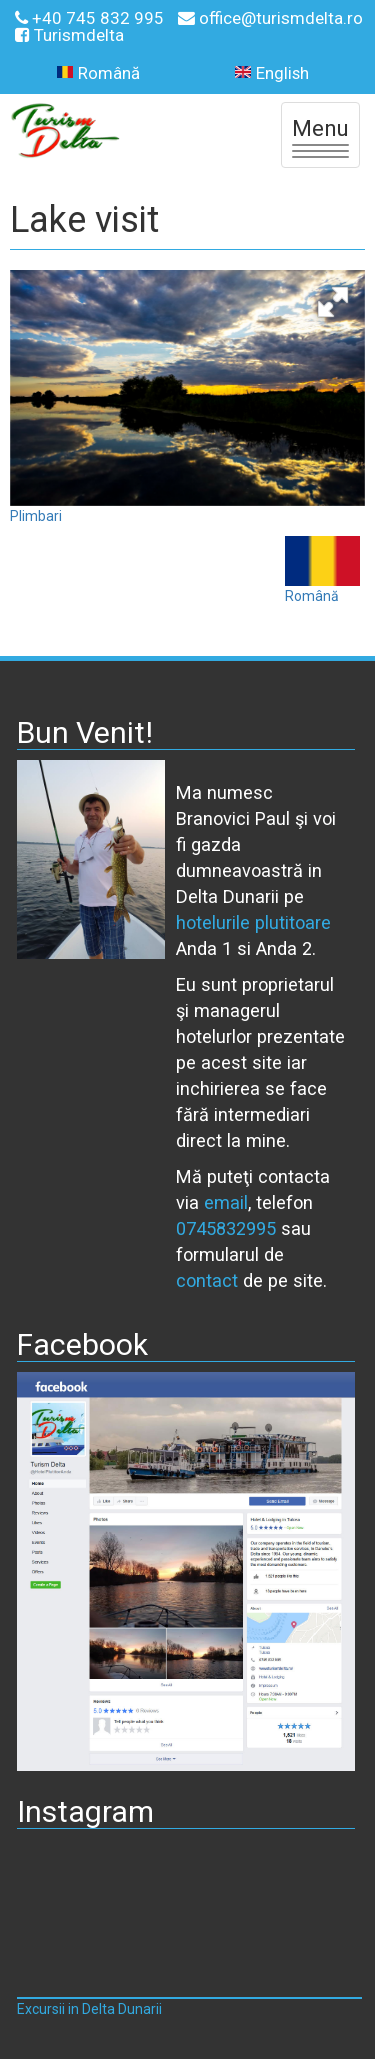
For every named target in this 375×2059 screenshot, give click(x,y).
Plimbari (36, 516)
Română (98, 73)
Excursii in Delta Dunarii (89, 2009)
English (272, 73)
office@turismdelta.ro (270, 18)
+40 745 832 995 (91, 18)
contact (207, 1280)
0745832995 (226, 1228)
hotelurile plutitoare (253, 922)
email (226, 1202)
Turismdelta (69, 35)
